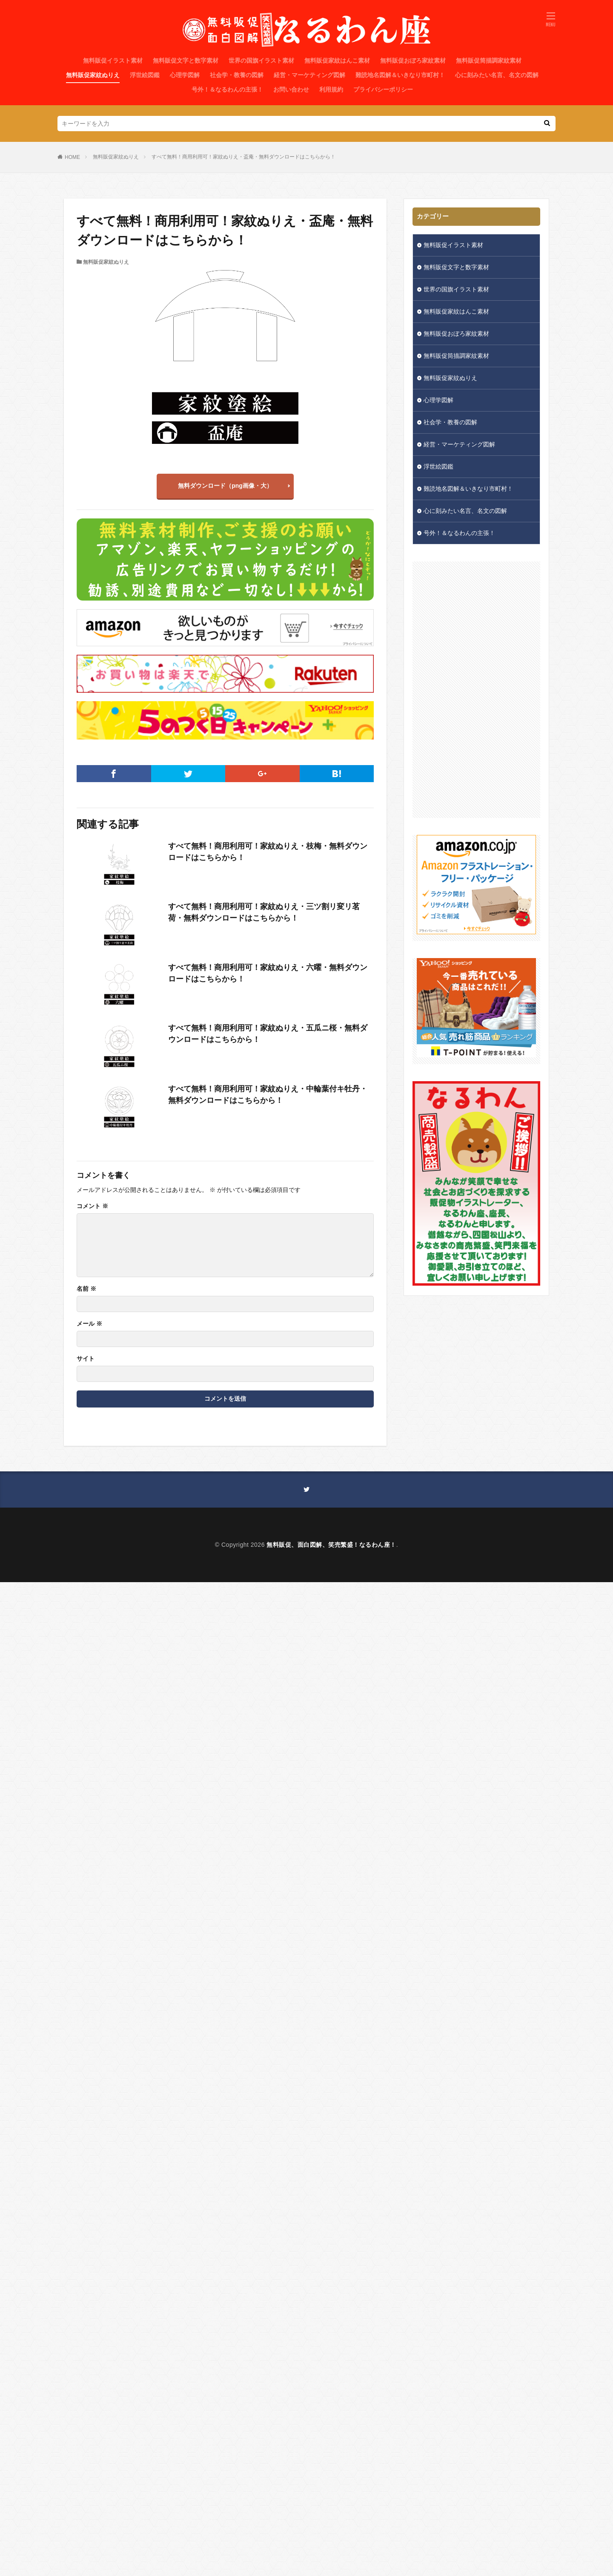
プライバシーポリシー (383, 89)
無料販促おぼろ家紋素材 (413, 60)
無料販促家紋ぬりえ (93, 75)
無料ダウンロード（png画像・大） (225, 485)
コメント (92, 1206)
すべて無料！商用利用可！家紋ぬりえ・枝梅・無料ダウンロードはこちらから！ (267, 852)
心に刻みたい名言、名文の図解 (497, 75)
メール (89, 1324)
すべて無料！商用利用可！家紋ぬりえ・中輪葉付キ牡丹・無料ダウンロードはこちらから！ (267, 1095)
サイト (86, 1358)
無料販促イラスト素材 (113, 60)
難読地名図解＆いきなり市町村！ (400, 75)
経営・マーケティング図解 (309, 75)
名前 (86, 1289)
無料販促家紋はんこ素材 (337, 60)
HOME (72, 157)
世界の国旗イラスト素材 (261, 60)
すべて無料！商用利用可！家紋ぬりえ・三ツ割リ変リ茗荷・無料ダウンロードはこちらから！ (264, 912)
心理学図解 (185, 75)
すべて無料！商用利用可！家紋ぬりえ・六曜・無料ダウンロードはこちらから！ (267, 973)
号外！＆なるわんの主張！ (227, 89)
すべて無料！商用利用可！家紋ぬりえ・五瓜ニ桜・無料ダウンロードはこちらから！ (267, 1034)
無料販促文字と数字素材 (185, 60)
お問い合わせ (291, 89)
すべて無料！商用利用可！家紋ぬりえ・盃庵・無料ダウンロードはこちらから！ (243, 157)
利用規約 (331, 89)
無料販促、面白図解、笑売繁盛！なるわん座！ (331, 1544)
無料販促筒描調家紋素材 (488, 60)
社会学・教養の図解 (237, 75)
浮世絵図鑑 (145, 75)
